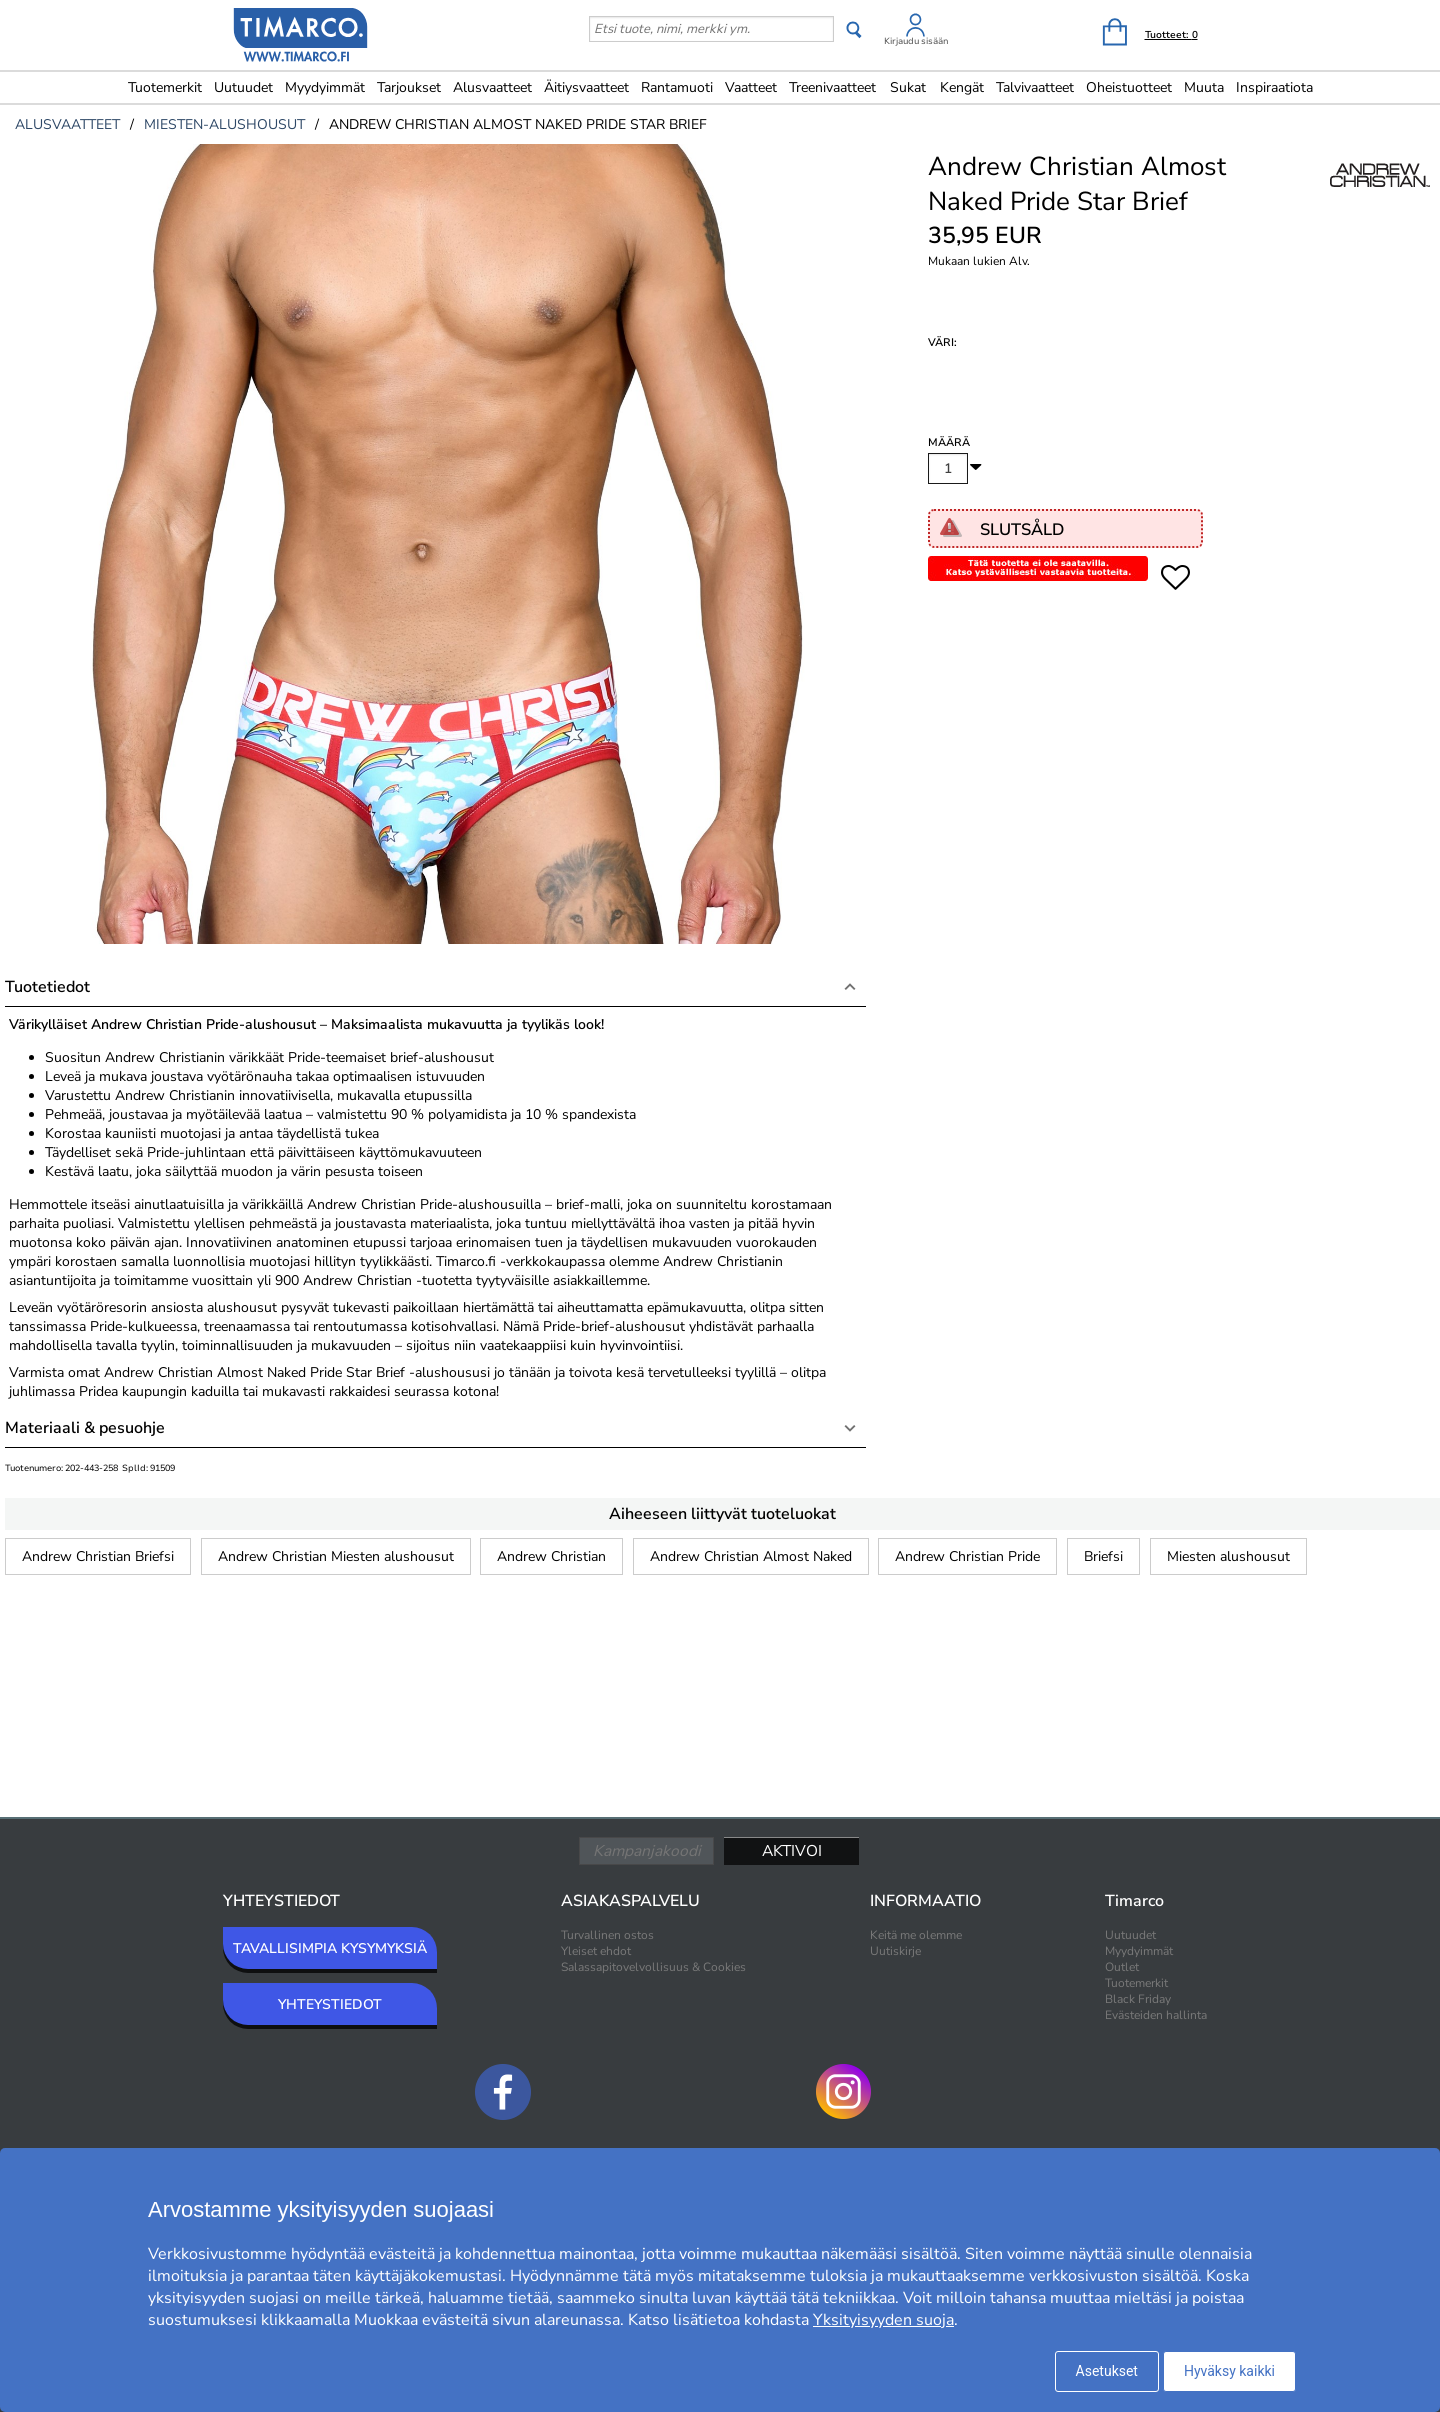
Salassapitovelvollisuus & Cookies (653, 1967)
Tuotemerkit (165, 87)
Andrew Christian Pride (967, 1556)
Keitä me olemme (916, 1935)
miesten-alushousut (224, 124)
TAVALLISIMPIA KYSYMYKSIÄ (330, 1948)
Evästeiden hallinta (1156, 2015)
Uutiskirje (895, 1951)
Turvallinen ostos (607, 1935)
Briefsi (1103, 1556)
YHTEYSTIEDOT (330, 2004)
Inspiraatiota (1274, 87)
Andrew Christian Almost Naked (751, 1556)
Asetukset (1107, 2371)
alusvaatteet (67, 124)
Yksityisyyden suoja (883, 2320)
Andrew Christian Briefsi (98, 1556)
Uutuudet (243, 87)
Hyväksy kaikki (1229, 2371)
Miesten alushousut (1228, 1556)
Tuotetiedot (47, 987)
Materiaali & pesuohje (85, 1428)
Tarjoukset (409, 87)
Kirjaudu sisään (916, 41)
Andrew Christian (551, 1556)
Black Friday (1138, 1999)
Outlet (1122, 1967)
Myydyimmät (325, 87)
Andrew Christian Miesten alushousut (336, 1556)
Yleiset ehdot (596, 1951)
